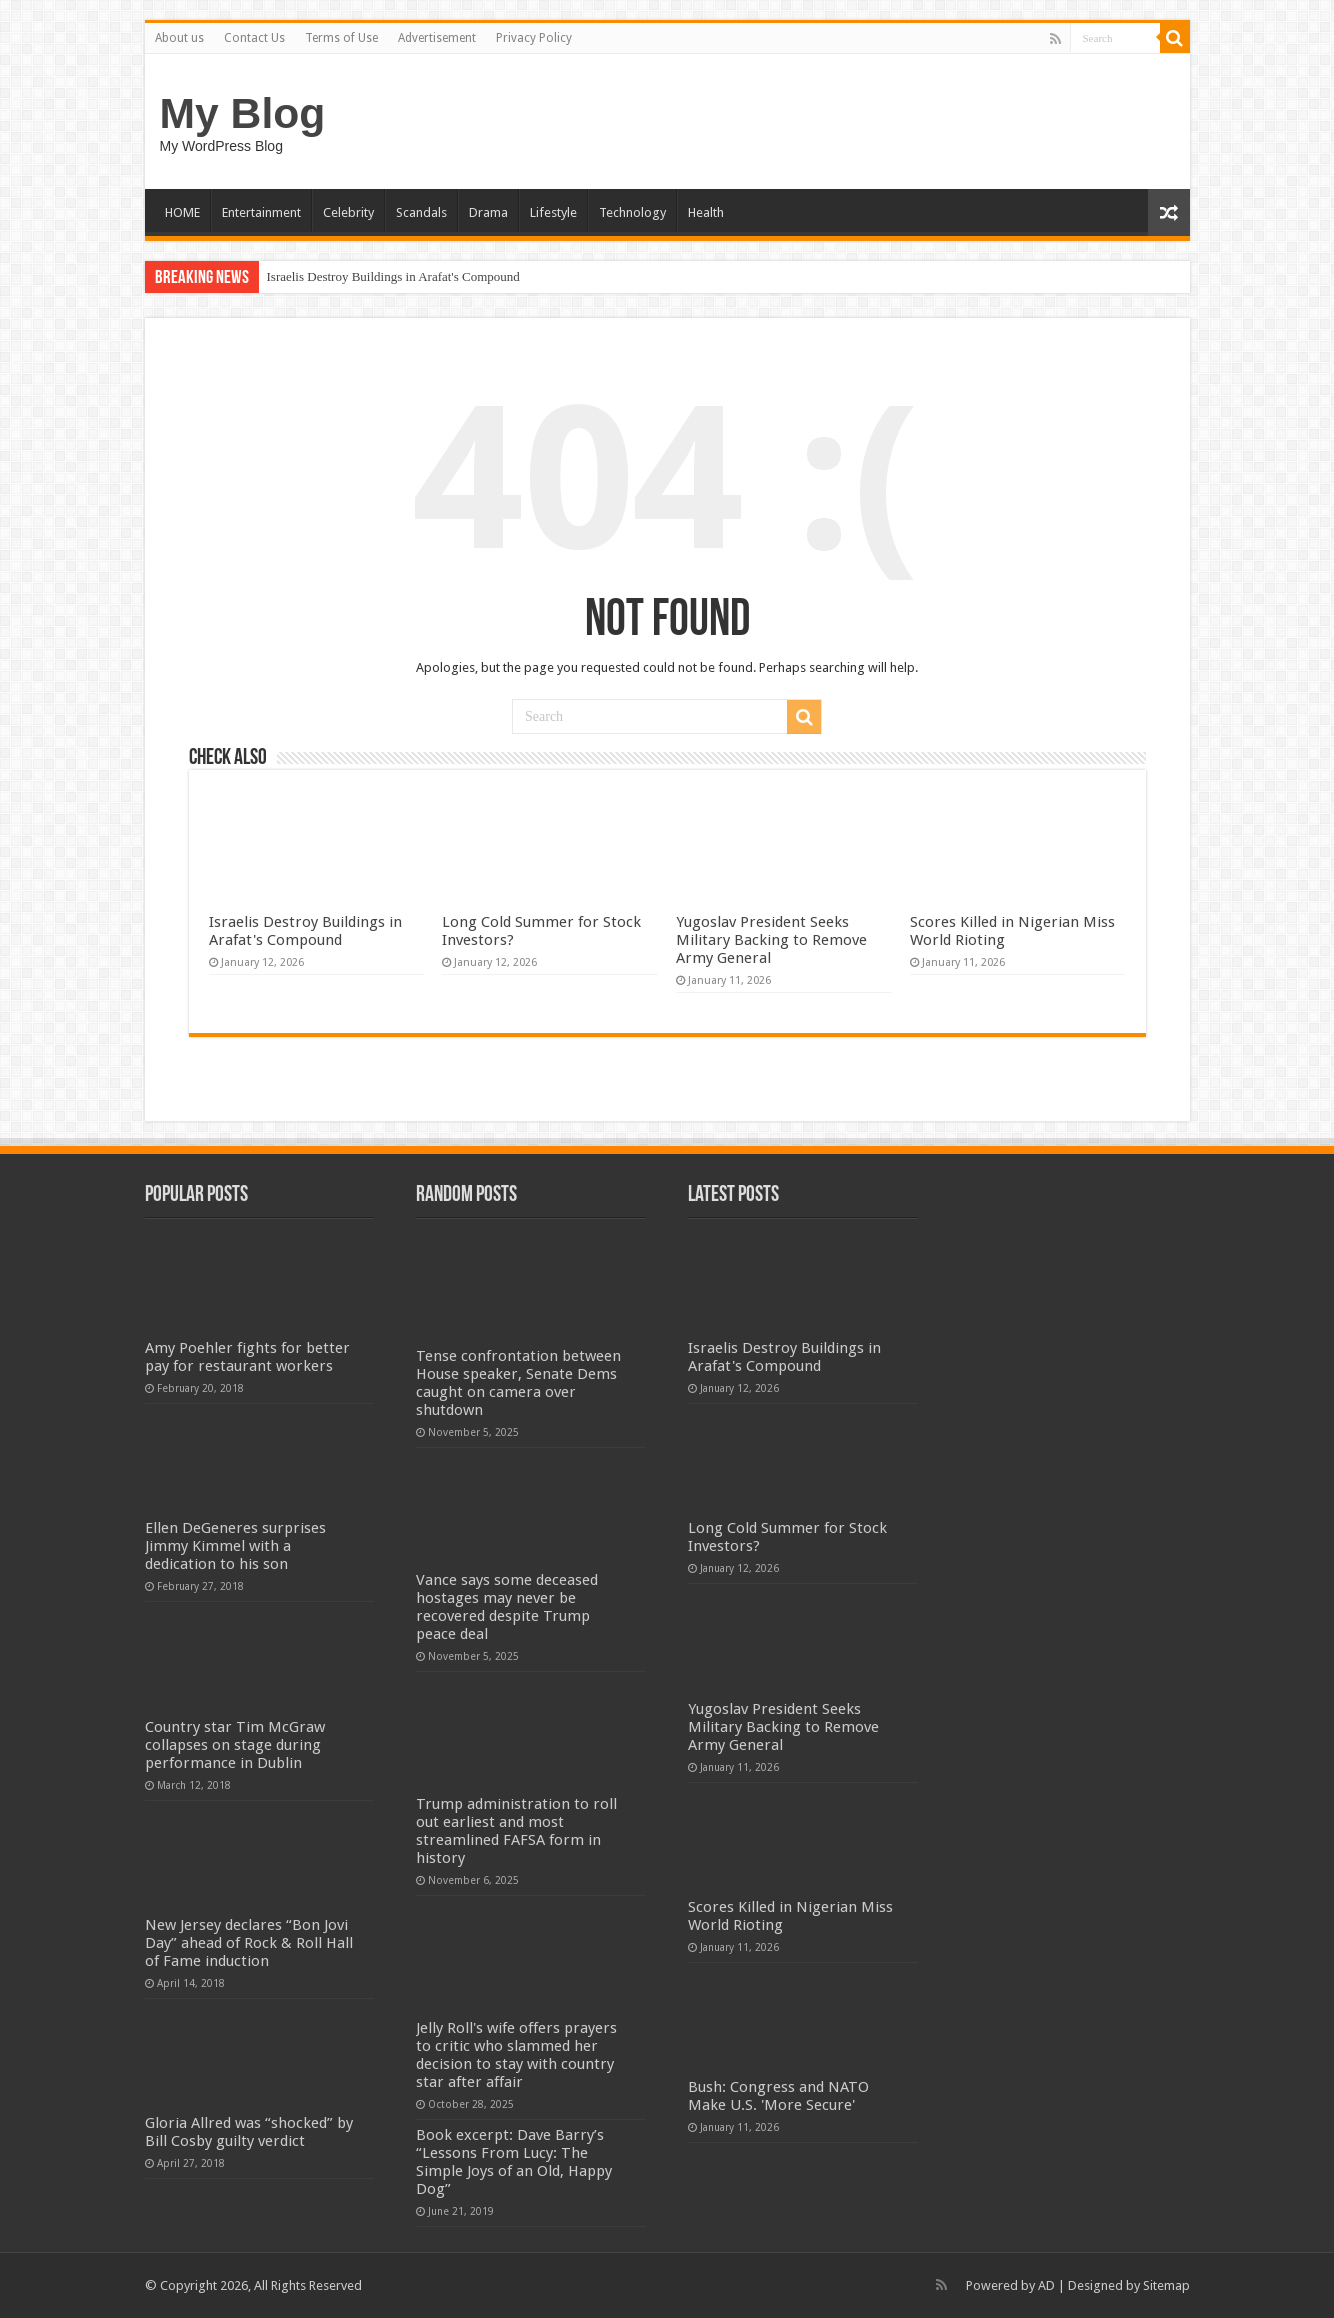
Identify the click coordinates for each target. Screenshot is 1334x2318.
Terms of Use (341, 38)
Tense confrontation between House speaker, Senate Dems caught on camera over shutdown (518, 1383)
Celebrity (348, 212)
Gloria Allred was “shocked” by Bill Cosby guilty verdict (249, 2132)
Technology (632, 212)
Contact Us (254, 38)
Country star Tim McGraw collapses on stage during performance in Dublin (235, 1745)
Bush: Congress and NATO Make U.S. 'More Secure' (778, 2096)
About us (179, 38)
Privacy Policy (534, 38)
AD (1046, 2285)
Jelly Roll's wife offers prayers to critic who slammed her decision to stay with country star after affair (516, 2055)
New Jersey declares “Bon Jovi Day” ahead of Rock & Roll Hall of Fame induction (249, 1943)
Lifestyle (553, 212)
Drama (488, 212)
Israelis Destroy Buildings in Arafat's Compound (393, 276)
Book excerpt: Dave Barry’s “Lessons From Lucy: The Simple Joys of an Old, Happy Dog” (514, 2162)
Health (706, 212)
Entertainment (261, 212)
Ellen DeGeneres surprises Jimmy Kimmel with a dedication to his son (235, 1546)
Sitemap (1166, 2285)
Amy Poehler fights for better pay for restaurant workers (247, 1357)
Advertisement (437, 38)
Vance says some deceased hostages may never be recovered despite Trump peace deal (507, 1607)
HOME (182, 212)
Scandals (421, 212)
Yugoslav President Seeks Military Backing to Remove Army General (771, 940)
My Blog (243, 113)
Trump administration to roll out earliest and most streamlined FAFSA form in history (516, 1831)
